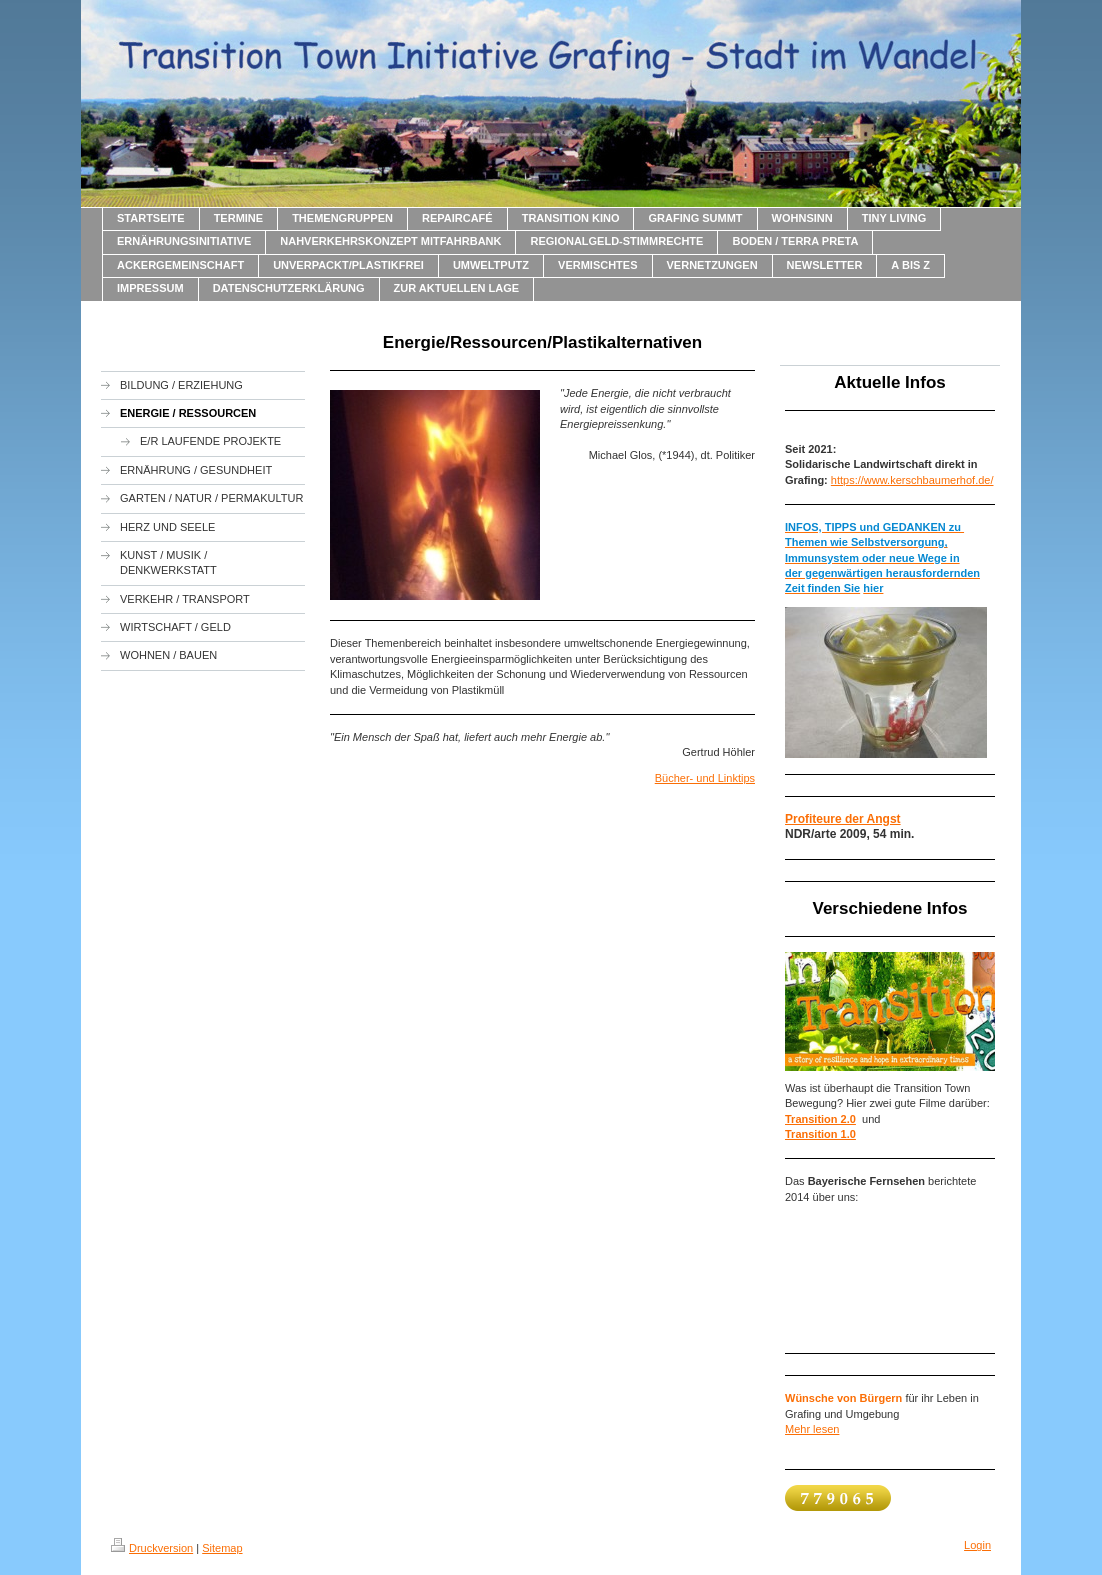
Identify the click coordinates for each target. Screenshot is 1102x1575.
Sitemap (222, 1548)
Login (977, 1545)
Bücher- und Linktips (705, 778)
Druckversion (152, 1548)
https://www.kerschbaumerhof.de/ (912, 480)
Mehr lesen (812, 1429)
